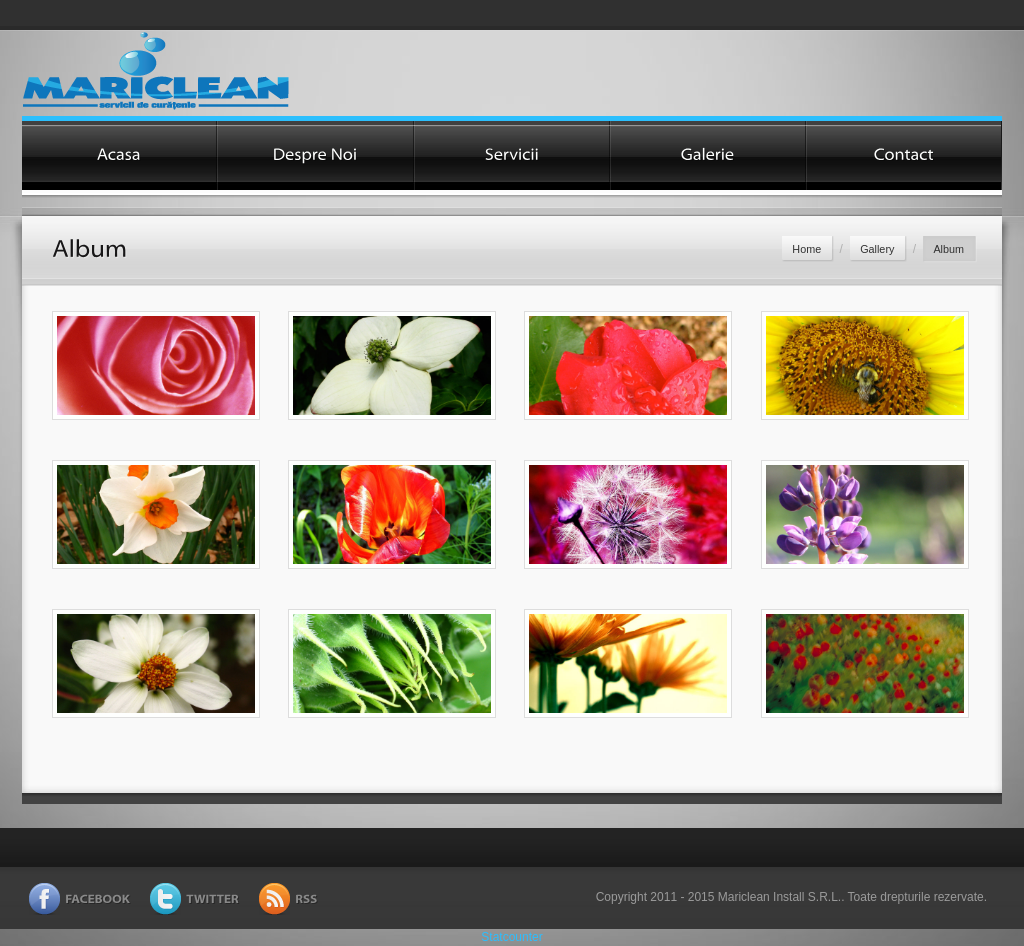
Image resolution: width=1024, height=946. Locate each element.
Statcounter (511, 937)
